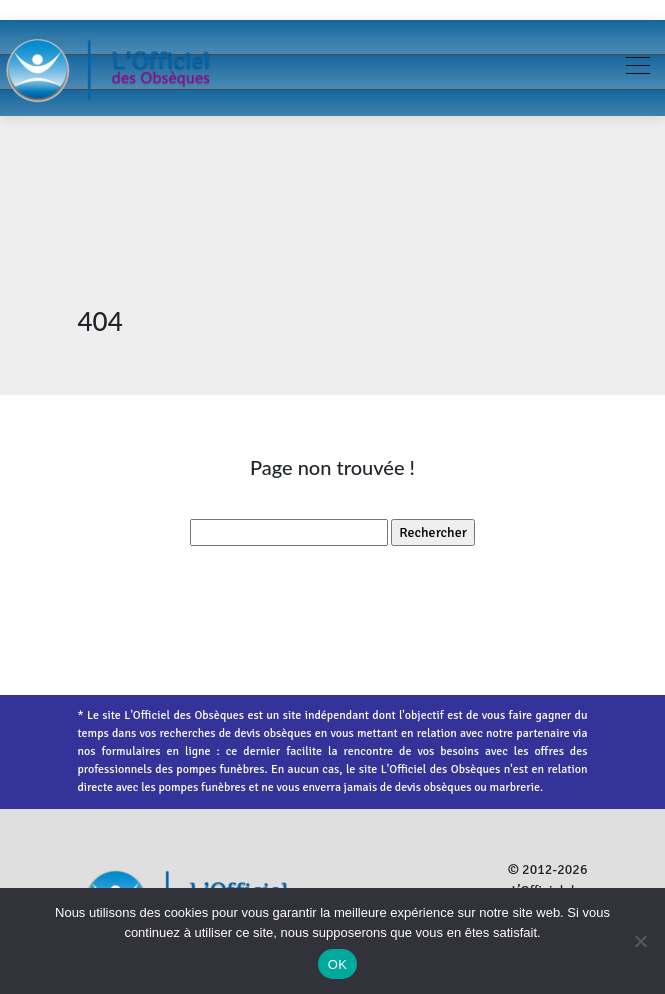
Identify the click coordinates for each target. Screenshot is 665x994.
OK (337, 964)
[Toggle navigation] (637, 68)
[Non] (640, 941)
